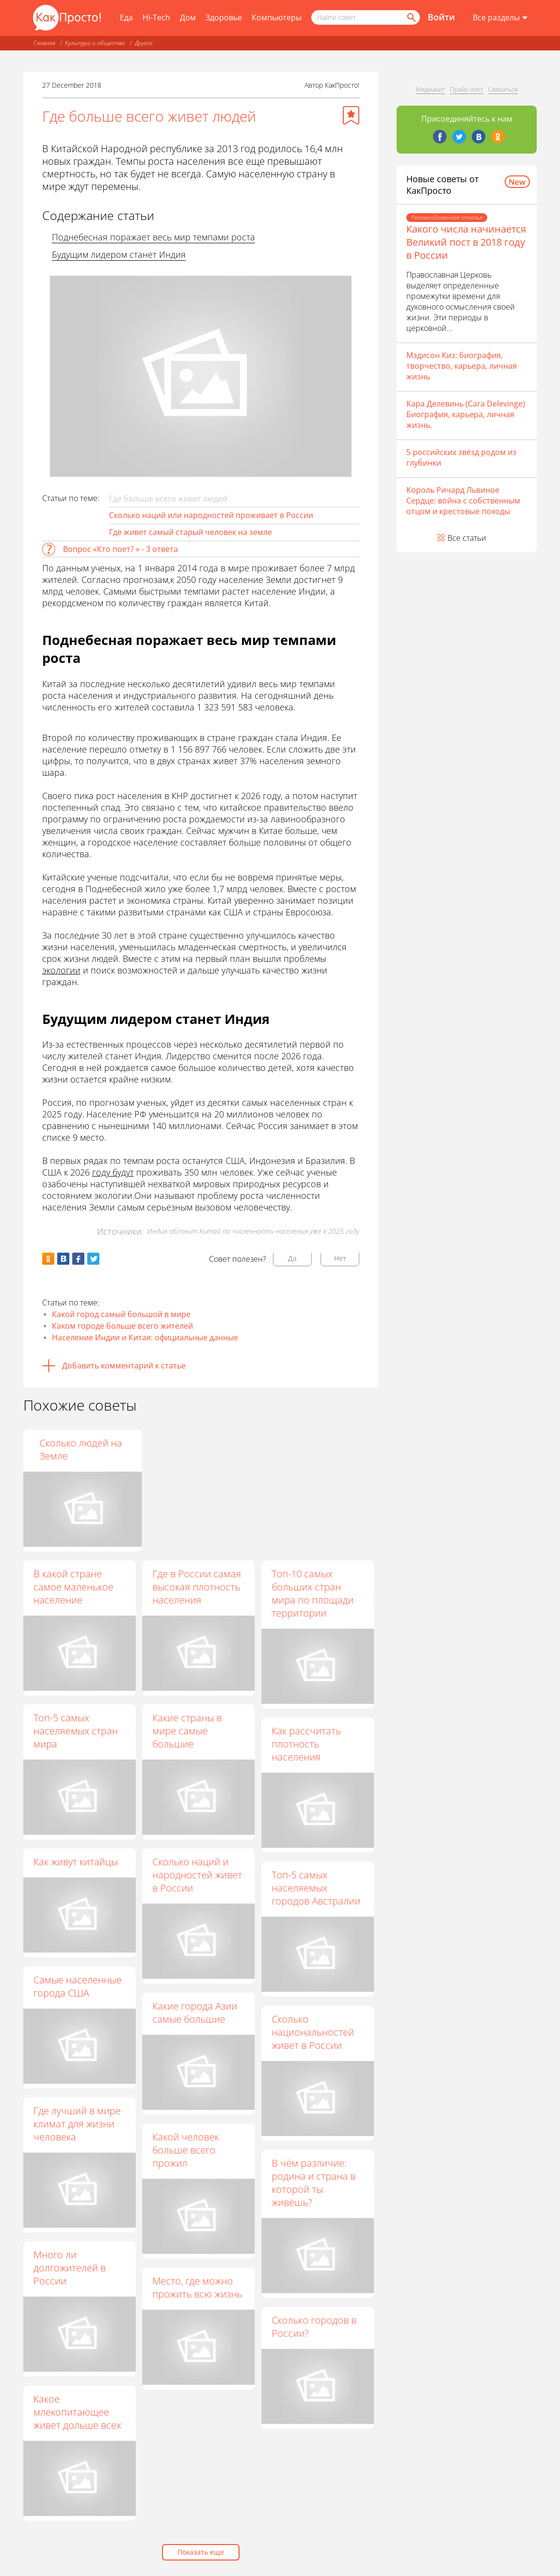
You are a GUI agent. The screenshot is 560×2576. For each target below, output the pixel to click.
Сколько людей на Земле (313, 1449)
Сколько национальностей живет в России (313, 2032)
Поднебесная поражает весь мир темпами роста (153, 237)
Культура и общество (95, 43)
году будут (113, 1172)
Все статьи (467, 538)
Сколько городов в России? (314, 2326)
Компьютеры (277, 17)
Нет (340, 1258)
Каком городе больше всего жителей (122, 1325)
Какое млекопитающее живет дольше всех (77, 2412)
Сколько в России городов (192, 1449)
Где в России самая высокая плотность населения (196, 1586)
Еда (126, 17)
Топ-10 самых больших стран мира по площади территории (312, 1593)
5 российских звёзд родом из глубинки (461, 457)
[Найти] (410, 17)
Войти (441, 17)
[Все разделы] (500, 18)
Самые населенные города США (77, 1986)
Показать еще (200, 2552)
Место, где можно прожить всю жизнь (197, 2287)
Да (292, 1258)
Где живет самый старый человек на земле (190, 532)
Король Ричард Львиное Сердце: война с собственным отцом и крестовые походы (463, 501)
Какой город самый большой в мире (121, 1314)
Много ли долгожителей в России (69, 2267)
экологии (61, 970)
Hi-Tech (156, 17)
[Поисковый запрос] (365, 17)
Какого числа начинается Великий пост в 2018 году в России (466, 242)
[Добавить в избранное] (351, 115)
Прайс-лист (466, 89)
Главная (44, 43)
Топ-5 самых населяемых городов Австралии (316, 1887)
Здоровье (224, 17)
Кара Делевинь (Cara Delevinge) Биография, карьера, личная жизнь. (465, 414)
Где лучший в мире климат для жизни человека (77, 2123)
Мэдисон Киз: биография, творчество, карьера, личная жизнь (461, 366)
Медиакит (430, 89)
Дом (188, 17)
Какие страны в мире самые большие (187, 1730)
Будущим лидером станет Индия (119, 254)
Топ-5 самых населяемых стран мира (75, 1730)
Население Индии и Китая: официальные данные (145, 1337)
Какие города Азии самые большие (194, 2012)
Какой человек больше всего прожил (185, 2149)
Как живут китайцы (75, 1861)
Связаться (503, 89)
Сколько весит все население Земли (74, 1449)
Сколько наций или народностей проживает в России (211, 515)
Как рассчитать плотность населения (306, 1743)
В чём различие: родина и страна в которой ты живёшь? (313, 2182)
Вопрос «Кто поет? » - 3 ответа (120, 549)
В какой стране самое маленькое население (73, 1586)
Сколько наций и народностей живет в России (197, 1874)
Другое (144, 43)
